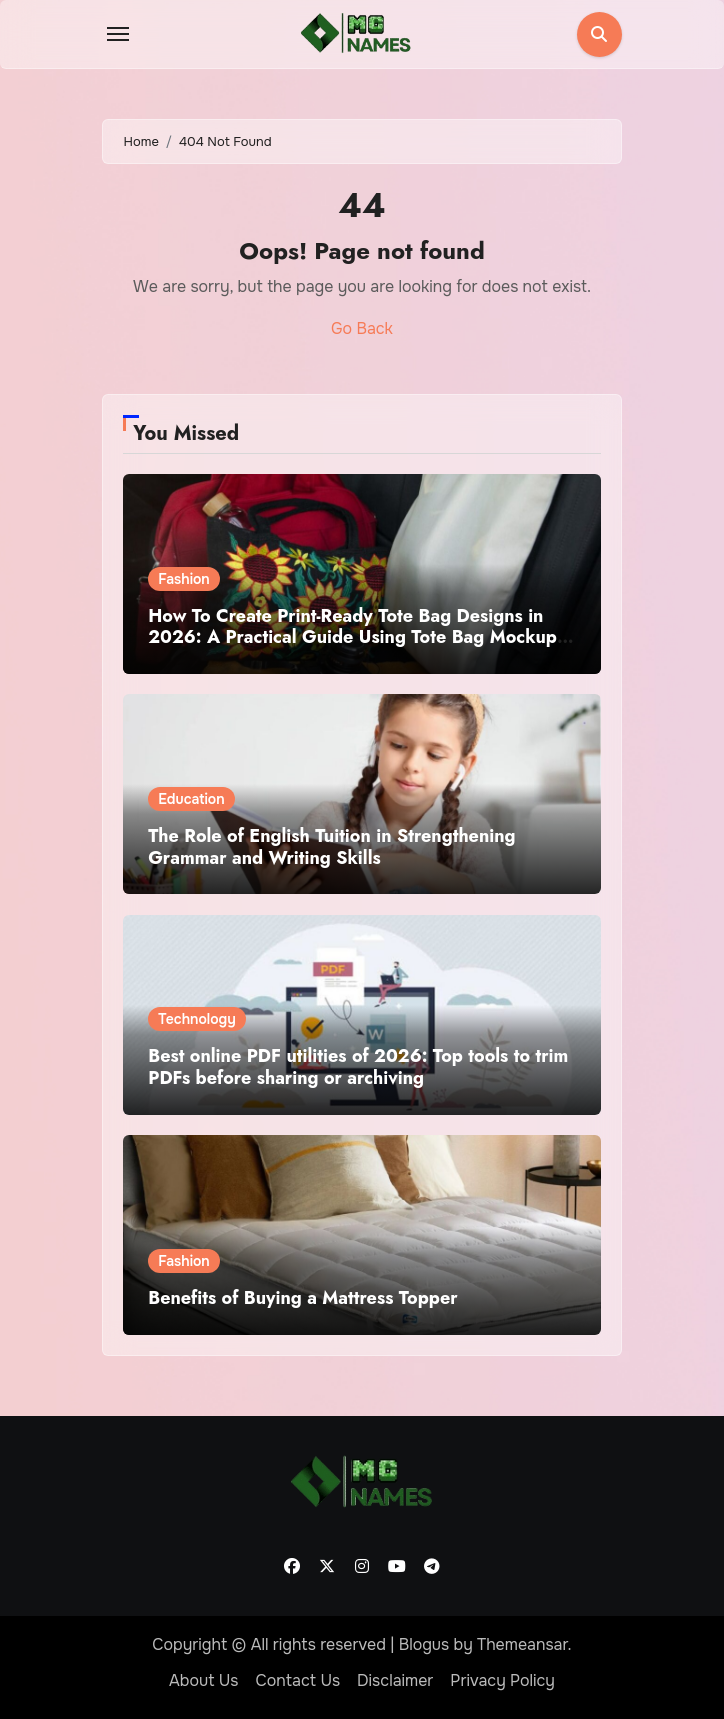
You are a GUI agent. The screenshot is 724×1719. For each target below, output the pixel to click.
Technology (197, 1019)
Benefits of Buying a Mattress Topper (302, 1298)
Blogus (424, 1644)
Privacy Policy (502, 1680)
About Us (203, 1680)
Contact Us (297, 1680)
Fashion (184, 579)
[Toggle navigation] (118, 34)
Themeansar (522, 1644)
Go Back (362, 328)
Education (191, 799)
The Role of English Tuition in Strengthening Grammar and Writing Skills (331, 847)
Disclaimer (395, 1680)
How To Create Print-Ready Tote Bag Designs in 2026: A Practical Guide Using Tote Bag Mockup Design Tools (352, 637)
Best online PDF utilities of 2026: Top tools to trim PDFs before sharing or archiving (358, 1067)
